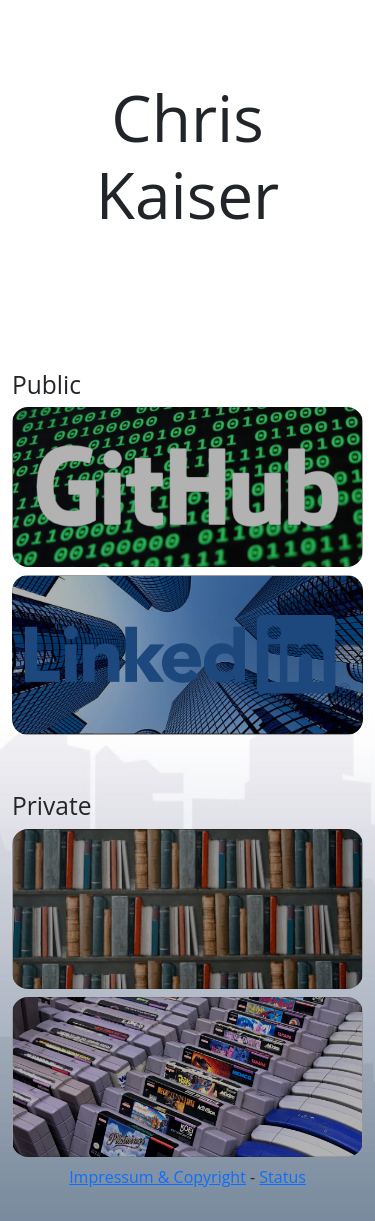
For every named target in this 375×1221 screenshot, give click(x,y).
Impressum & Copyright (157, 1177)
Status (282, 1177)
